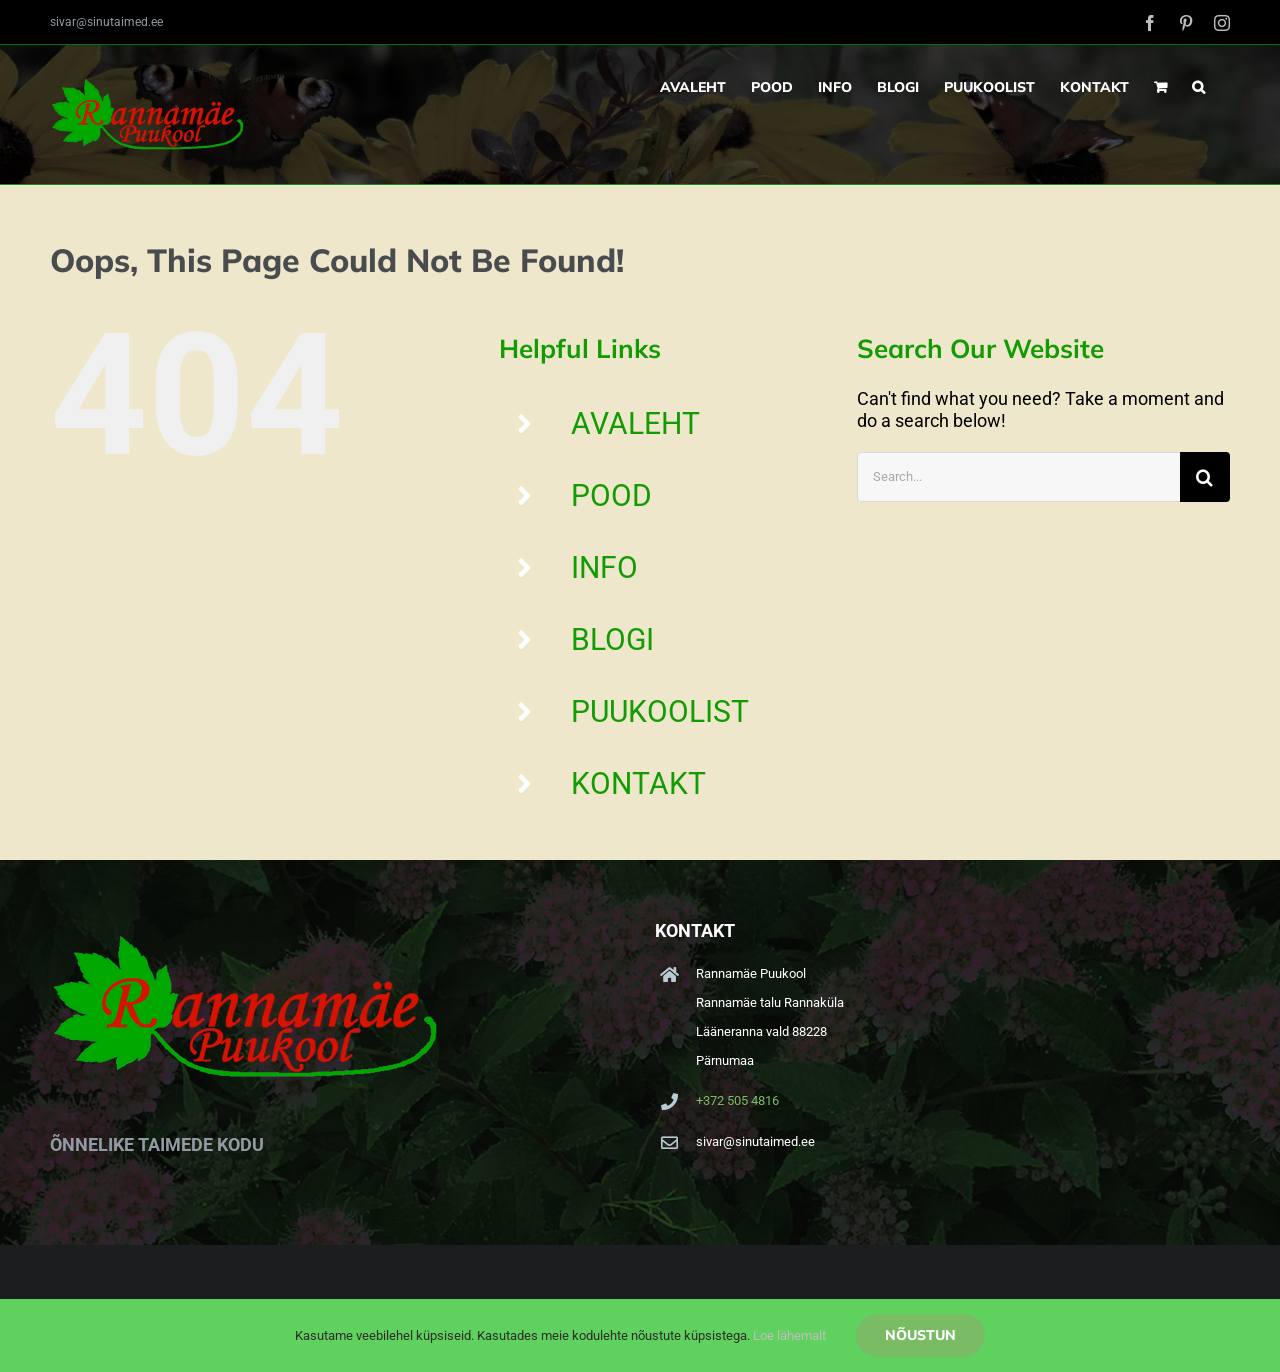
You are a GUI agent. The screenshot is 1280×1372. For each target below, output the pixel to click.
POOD (611, 495)
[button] (1198, 87)
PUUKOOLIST (660, 711)
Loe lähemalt (789, 1335)
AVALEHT (635, 423)
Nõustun (920, 1335)
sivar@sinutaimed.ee (106, 22)
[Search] (1205, 477)
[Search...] (1018, 477)
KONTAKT (638, 783)
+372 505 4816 (737, 1100)
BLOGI (612, 639)
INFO (604, 567)
